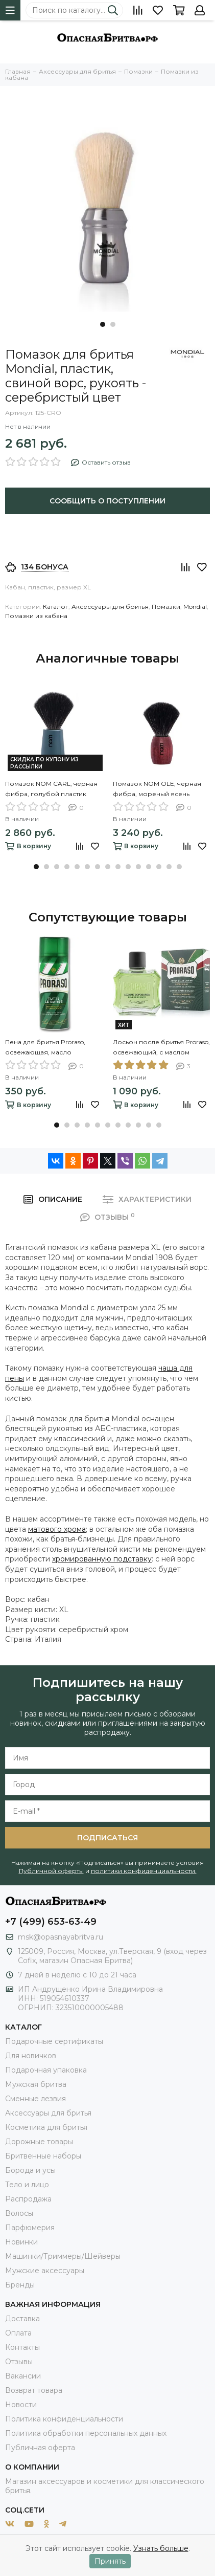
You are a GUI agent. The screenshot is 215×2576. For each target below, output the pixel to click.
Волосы (19, 2213)
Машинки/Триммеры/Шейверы (63, 2256)
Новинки (21, 2242)
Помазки (166, 606)
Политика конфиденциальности (64, 2419)
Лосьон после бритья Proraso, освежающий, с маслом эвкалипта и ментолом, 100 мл (161, 1048)
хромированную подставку (102, 1559)
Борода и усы (30, 2170)
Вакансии (23, 2376)
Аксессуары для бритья (110, 606)
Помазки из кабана (36, 616)
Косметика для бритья (46, 2127)
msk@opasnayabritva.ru (60, 1937)
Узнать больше (160, 2548)
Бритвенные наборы (43, 2156)
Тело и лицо (27, 2184)
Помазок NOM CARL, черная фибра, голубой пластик (51, 789)
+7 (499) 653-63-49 (51, 1921)
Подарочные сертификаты (54, 2041)
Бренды (20, 2284)
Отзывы (19, 2361)
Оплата (18, 2333)
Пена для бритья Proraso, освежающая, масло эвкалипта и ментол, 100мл (48, 1048)
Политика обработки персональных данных (85, 2433)
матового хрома (57, 1529)
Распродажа (28, 2199)
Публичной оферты (51, 1871)
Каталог (55, 606)
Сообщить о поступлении (107, 500)
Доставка (22, 2318)
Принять (110, 2561)
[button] (102, 324)
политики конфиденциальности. (144, 1871)
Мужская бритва (35, 2084)
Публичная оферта (40, 2447)
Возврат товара (33, 2390)
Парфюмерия (30, 2227)
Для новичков (30, 2055)
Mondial (195, 606)
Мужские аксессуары (44, 2270)
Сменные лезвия (35, 2098)
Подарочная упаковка (46, 2070)
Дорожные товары (39, 2141)
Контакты (22, 2347)
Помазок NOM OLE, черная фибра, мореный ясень (157, 789)
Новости (21, 2404)
